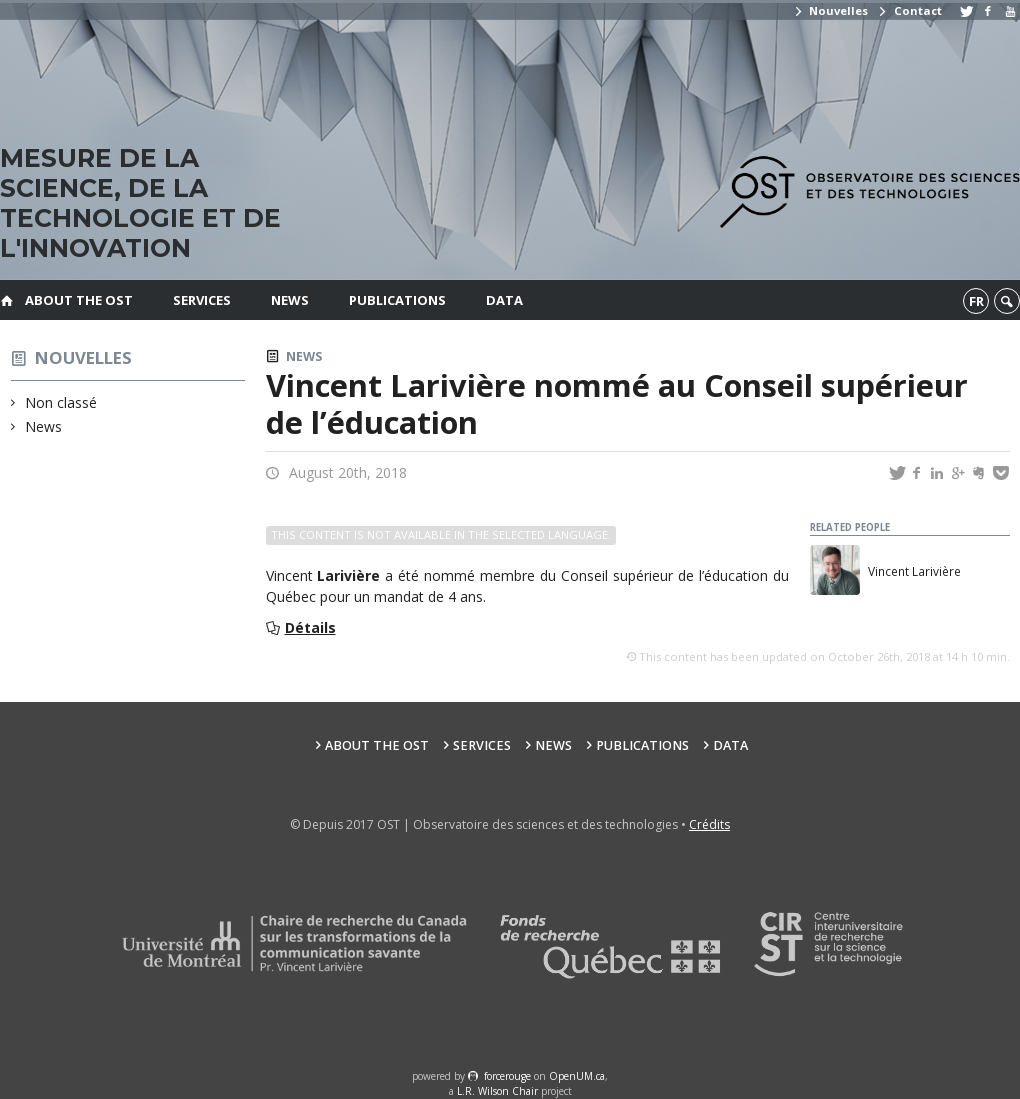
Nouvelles (830, 10)
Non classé (61, 402)
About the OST (79, 300)
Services (202, 300)
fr (976, 301)
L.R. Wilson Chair (497, 1091)
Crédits (709, 824)
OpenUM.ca (577, 1076)
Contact (909, 10)
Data (504, 300)
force (507, 1076)
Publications (397, 300)
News (290, 300)
